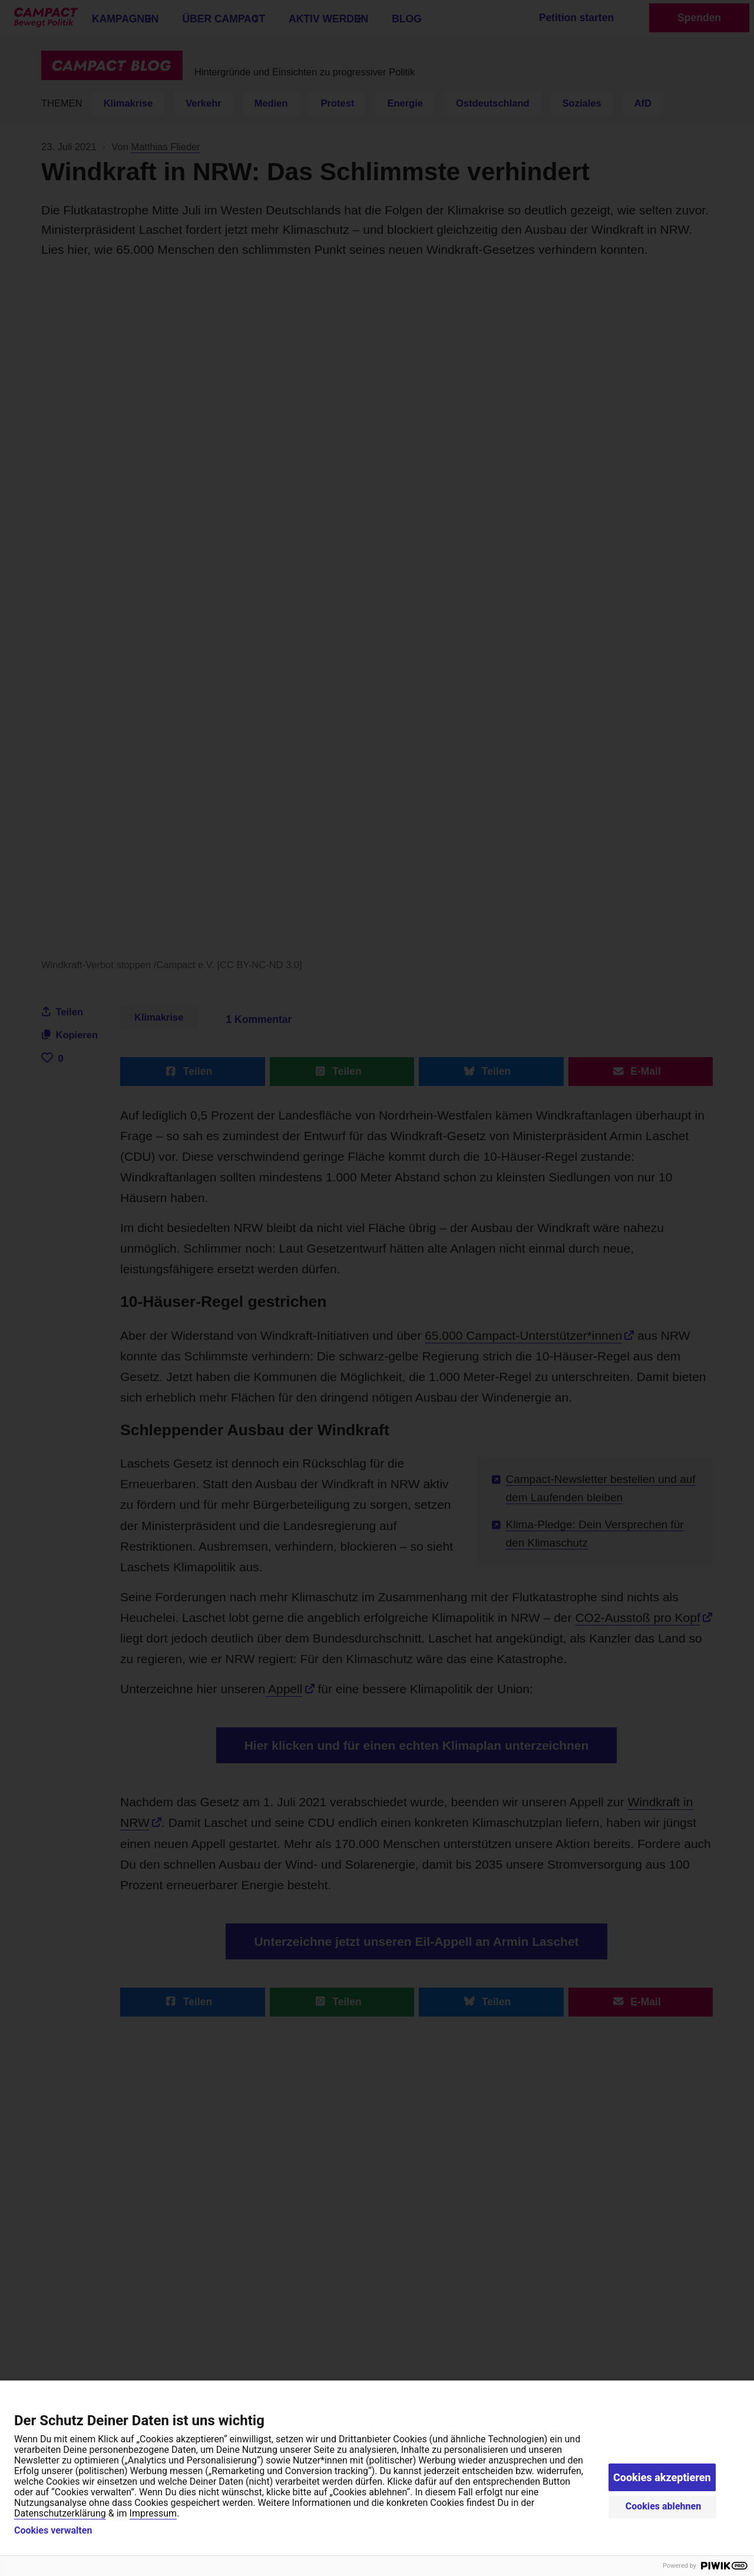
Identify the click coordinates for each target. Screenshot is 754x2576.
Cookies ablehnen (664, 2506)
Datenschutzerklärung (60, 2513)
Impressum (153, 2513)
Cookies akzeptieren (662, 2477)
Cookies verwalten (53, 2530)
